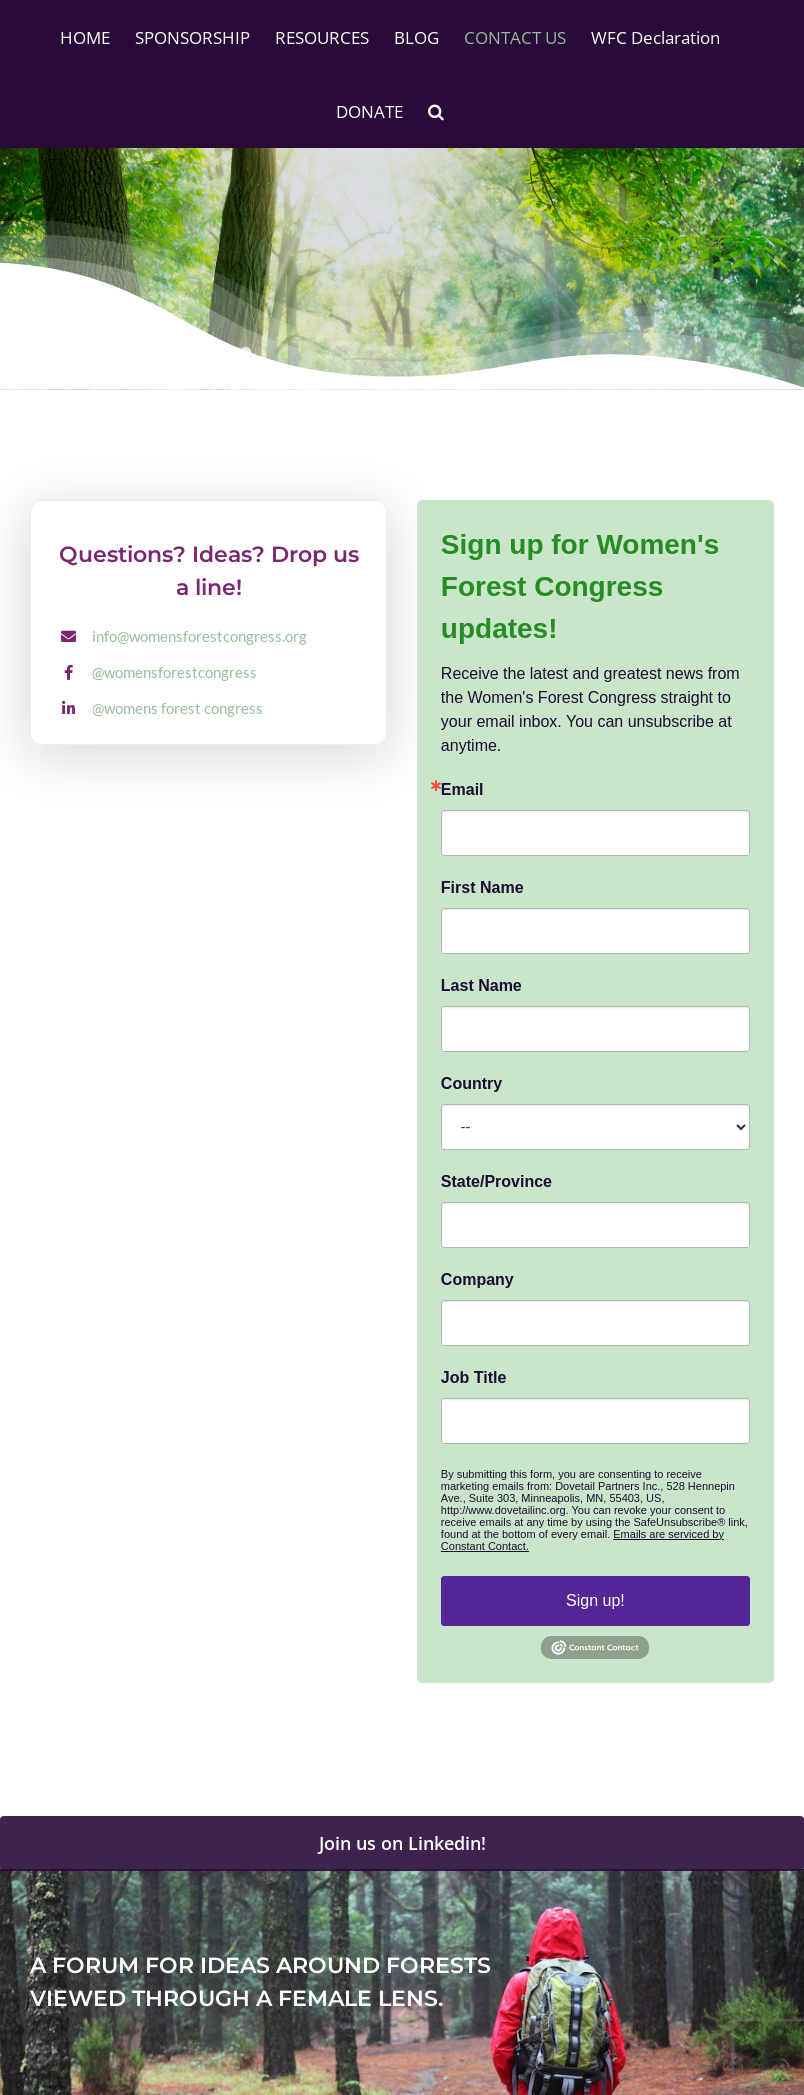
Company (477, 1280)
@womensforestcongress (174, 672)
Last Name (481, 986)
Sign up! (595, 1600)
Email (462, 790)
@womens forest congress (177, 708)
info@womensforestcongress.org (199, 636)
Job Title (474, 1378)
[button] (436, 111)
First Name (482, 888)
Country (471, 1084)
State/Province (496, 1182)
